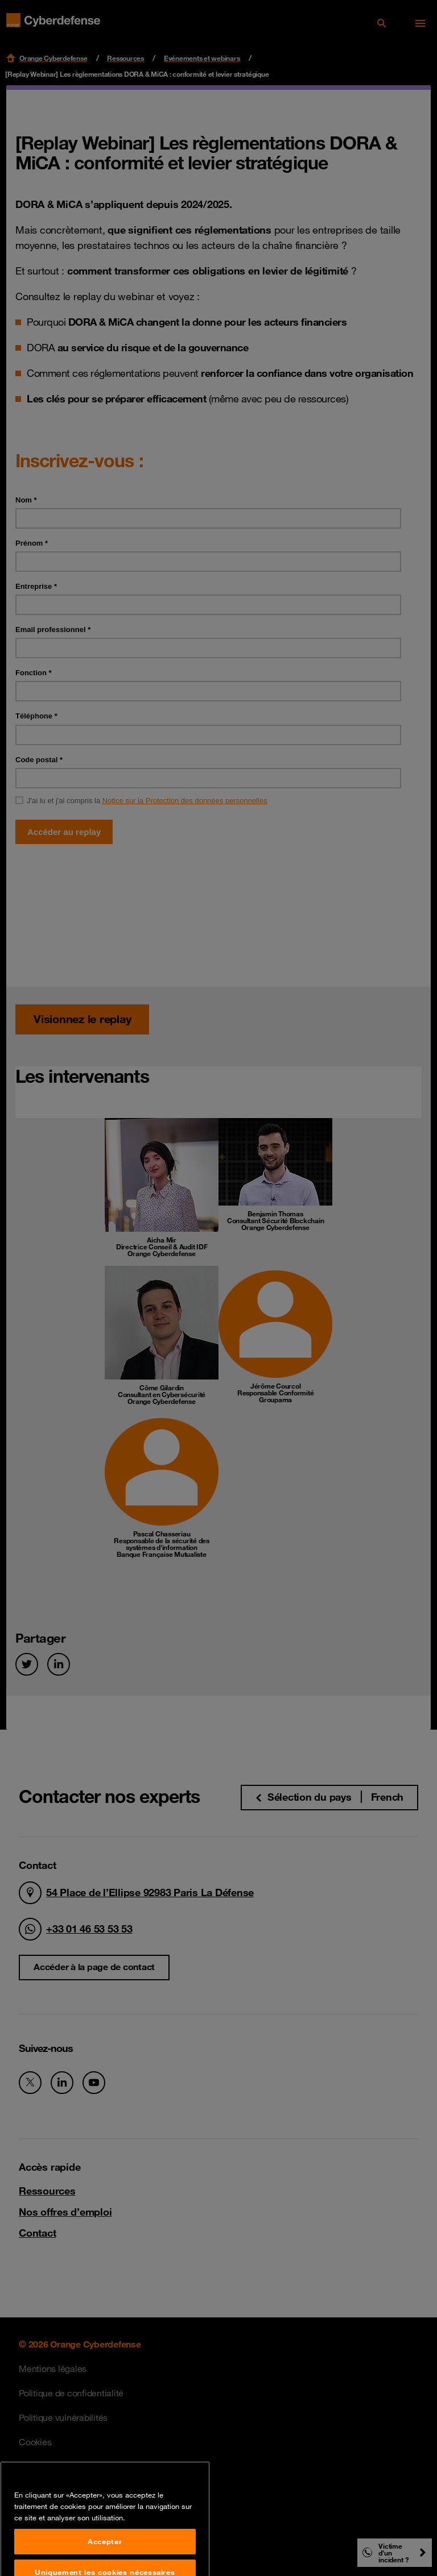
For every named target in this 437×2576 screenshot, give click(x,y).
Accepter (105, 2559)
